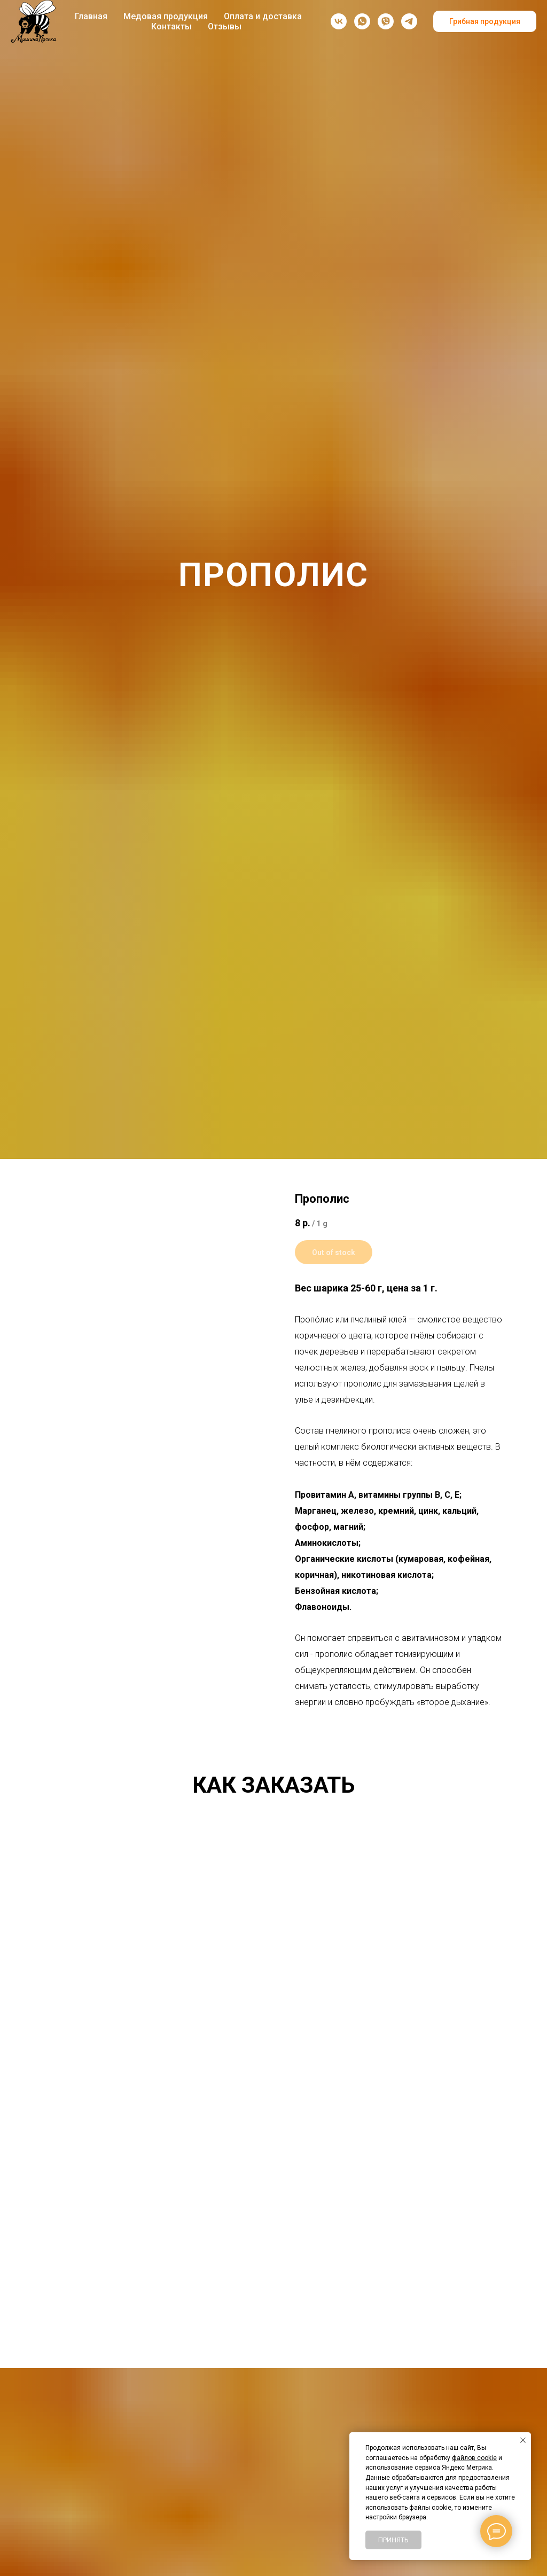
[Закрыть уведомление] (523, 2440)
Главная (91, 16)
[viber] (386, 21)
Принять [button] (393, 2540)
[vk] (339, 21)
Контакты (171, 26)
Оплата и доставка (263, 16)
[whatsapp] (362, 21)
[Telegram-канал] (409, 21)
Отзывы (224, 26)
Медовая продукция (165, 16)
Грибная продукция (484, 21)
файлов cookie (474, 2458)
